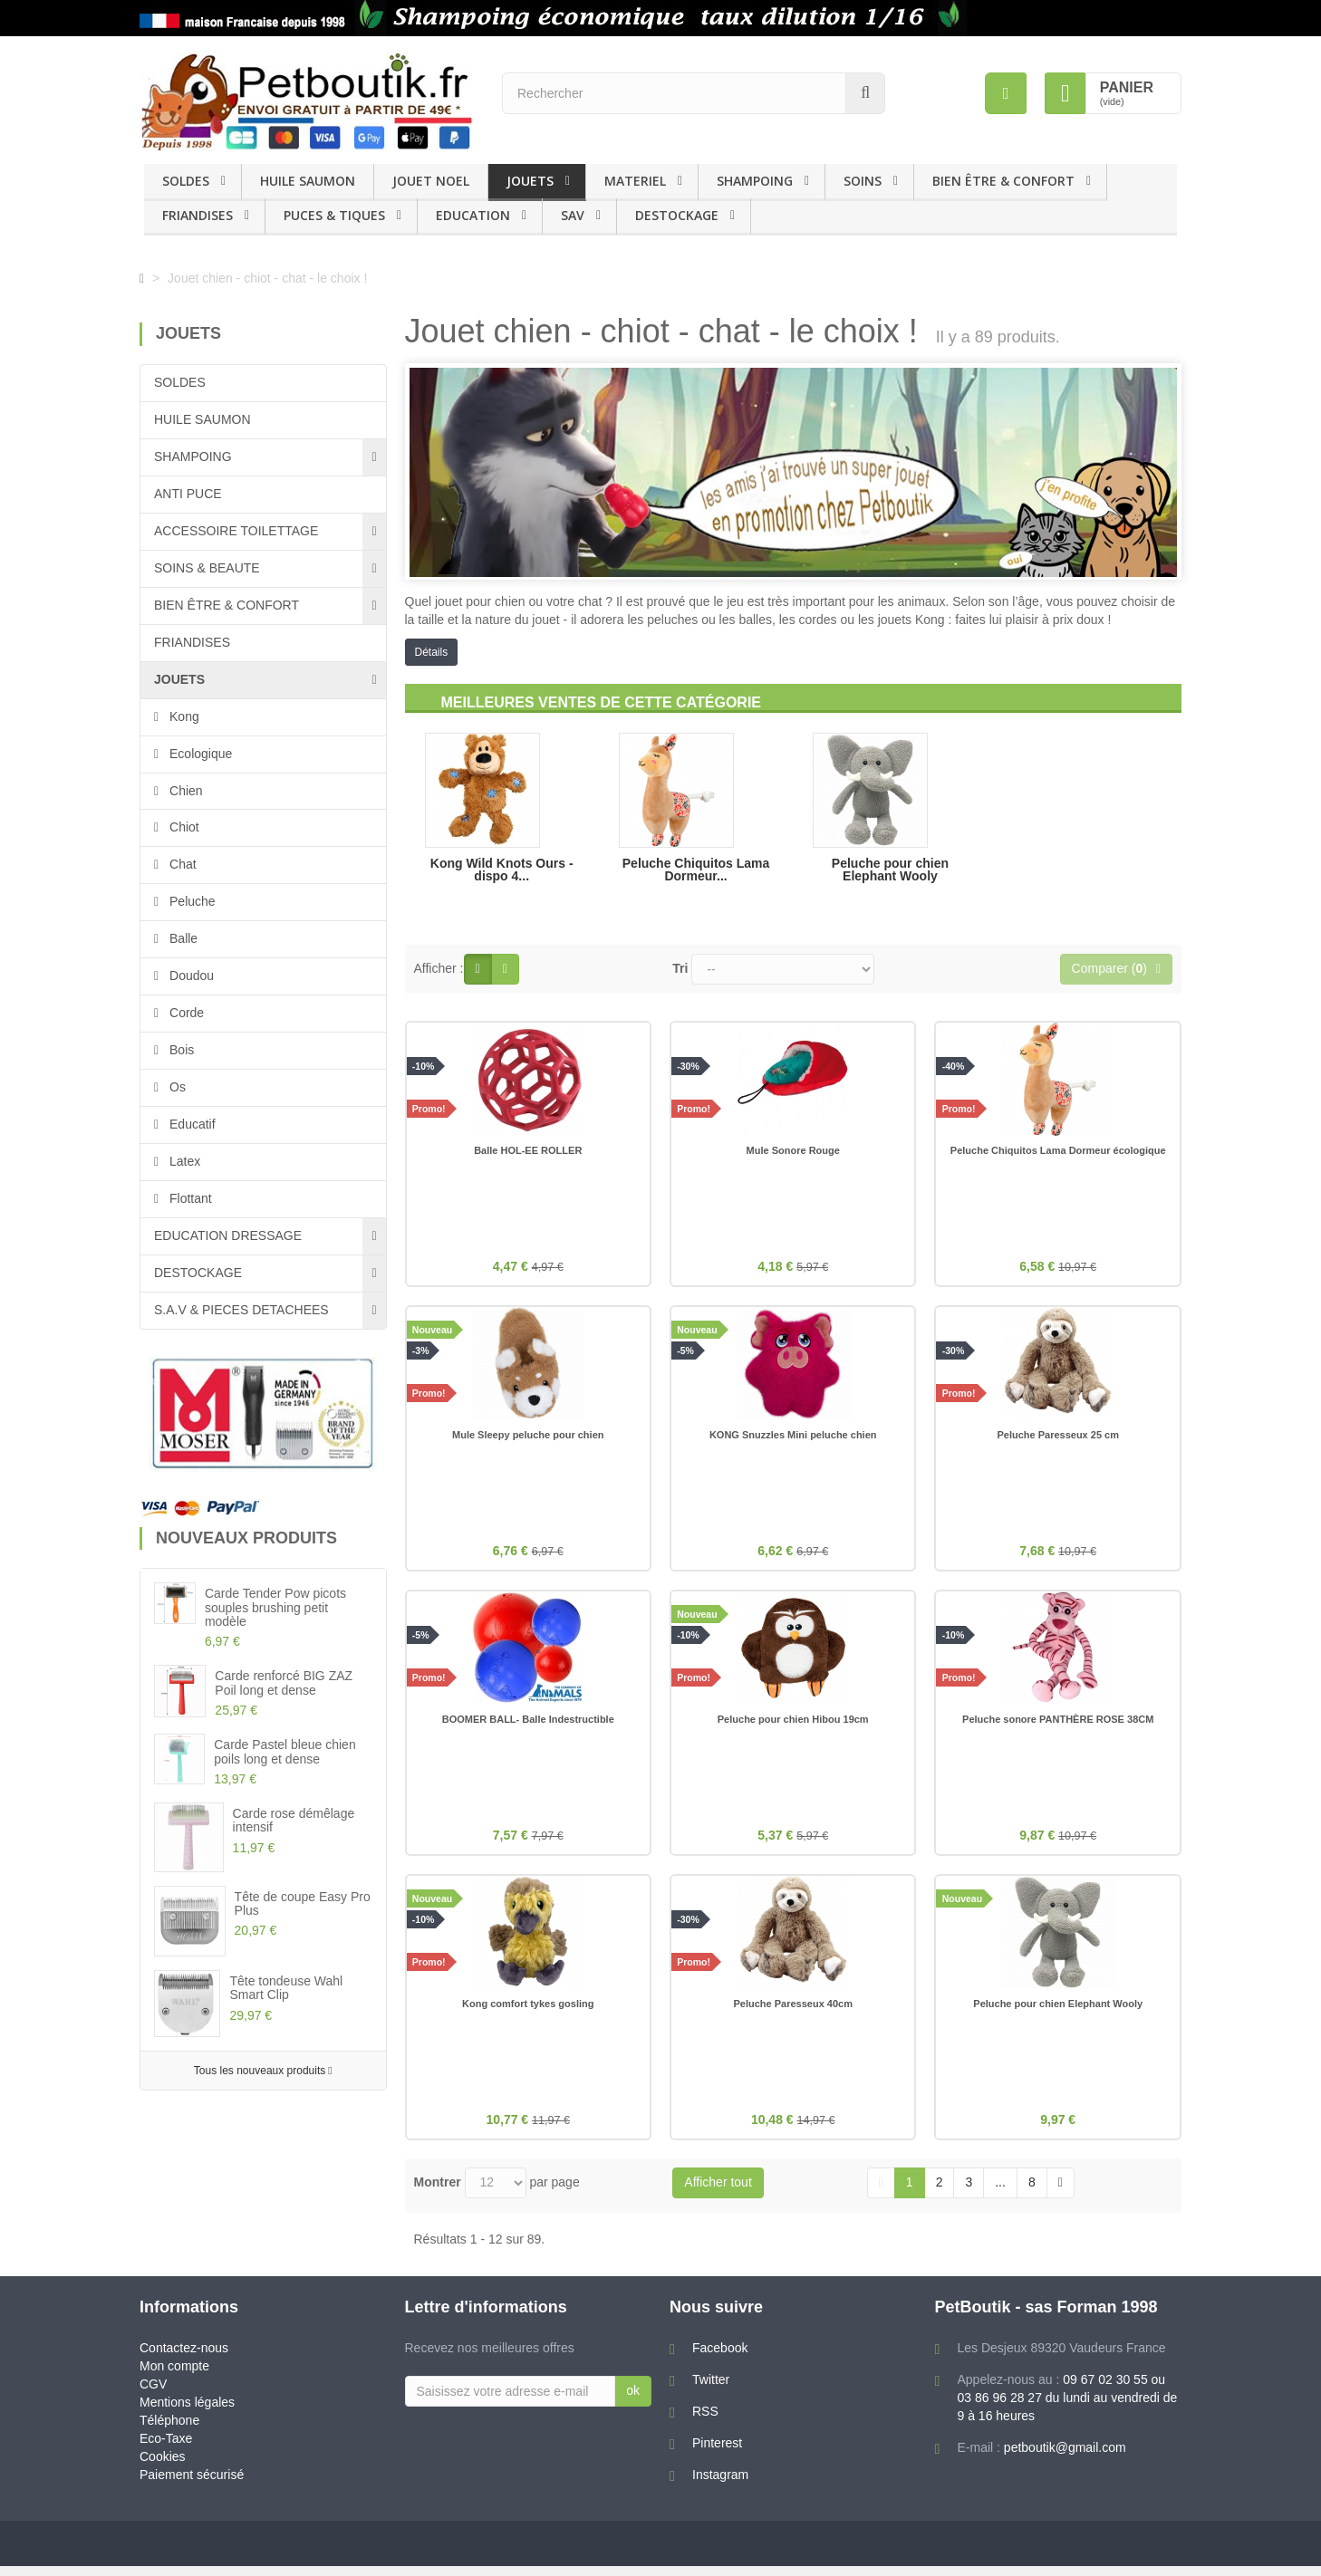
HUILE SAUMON (307, 180)
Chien (184, 790)
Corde (185, 1012)
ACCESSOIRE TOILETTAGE (236, 531)
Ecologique (199, 753)
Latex (183, 1161)
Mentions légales (187, 2412)
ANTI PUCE (188, 493)
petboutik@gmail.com (1065, 2457)
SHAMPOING (755, 180)
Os (176, 1087)
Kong (182, 716)
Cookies (163, 2466)
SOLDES (185, 180)
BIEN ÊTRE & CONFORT (1003, 180)
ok (633, 2400)
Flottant (189, 1198)
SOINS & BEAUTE (207, 568)
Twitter (710, 2389)
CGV (153, 2394)
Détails (431, 652)
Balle (182, 938)
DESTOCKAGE (676, 215)
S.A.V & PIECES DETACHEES (241, 1309)
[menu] (1006, 93)
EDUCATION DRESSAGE (228, 1235)
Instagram (720, 2484)
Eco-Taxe (166, 2448)
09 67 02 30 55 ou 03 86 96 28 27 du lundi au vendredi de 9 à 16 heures (1068, 2407)
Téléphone (169, 2430)
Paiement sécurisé (192, 2484)
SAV (572, 215)
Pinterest (717, 2453)
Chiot (182, 827)
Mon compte (174, 2376)
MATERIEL (635, 180)
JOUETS (530, 180)
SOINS (863, 180)
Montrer (437, 2192)
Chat (181, 864)
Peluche (190, 901)
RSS (705, 2421)
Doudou (190, 975)
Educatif (190, 1124)
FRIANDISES (197, 215)
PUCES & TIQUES (334, 215)
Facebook (719, 2357)
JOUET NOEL (430, 180)
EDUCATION (473, 215)
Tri (680, 968)
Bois (180, 1050)
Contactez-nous (184, 2357)
